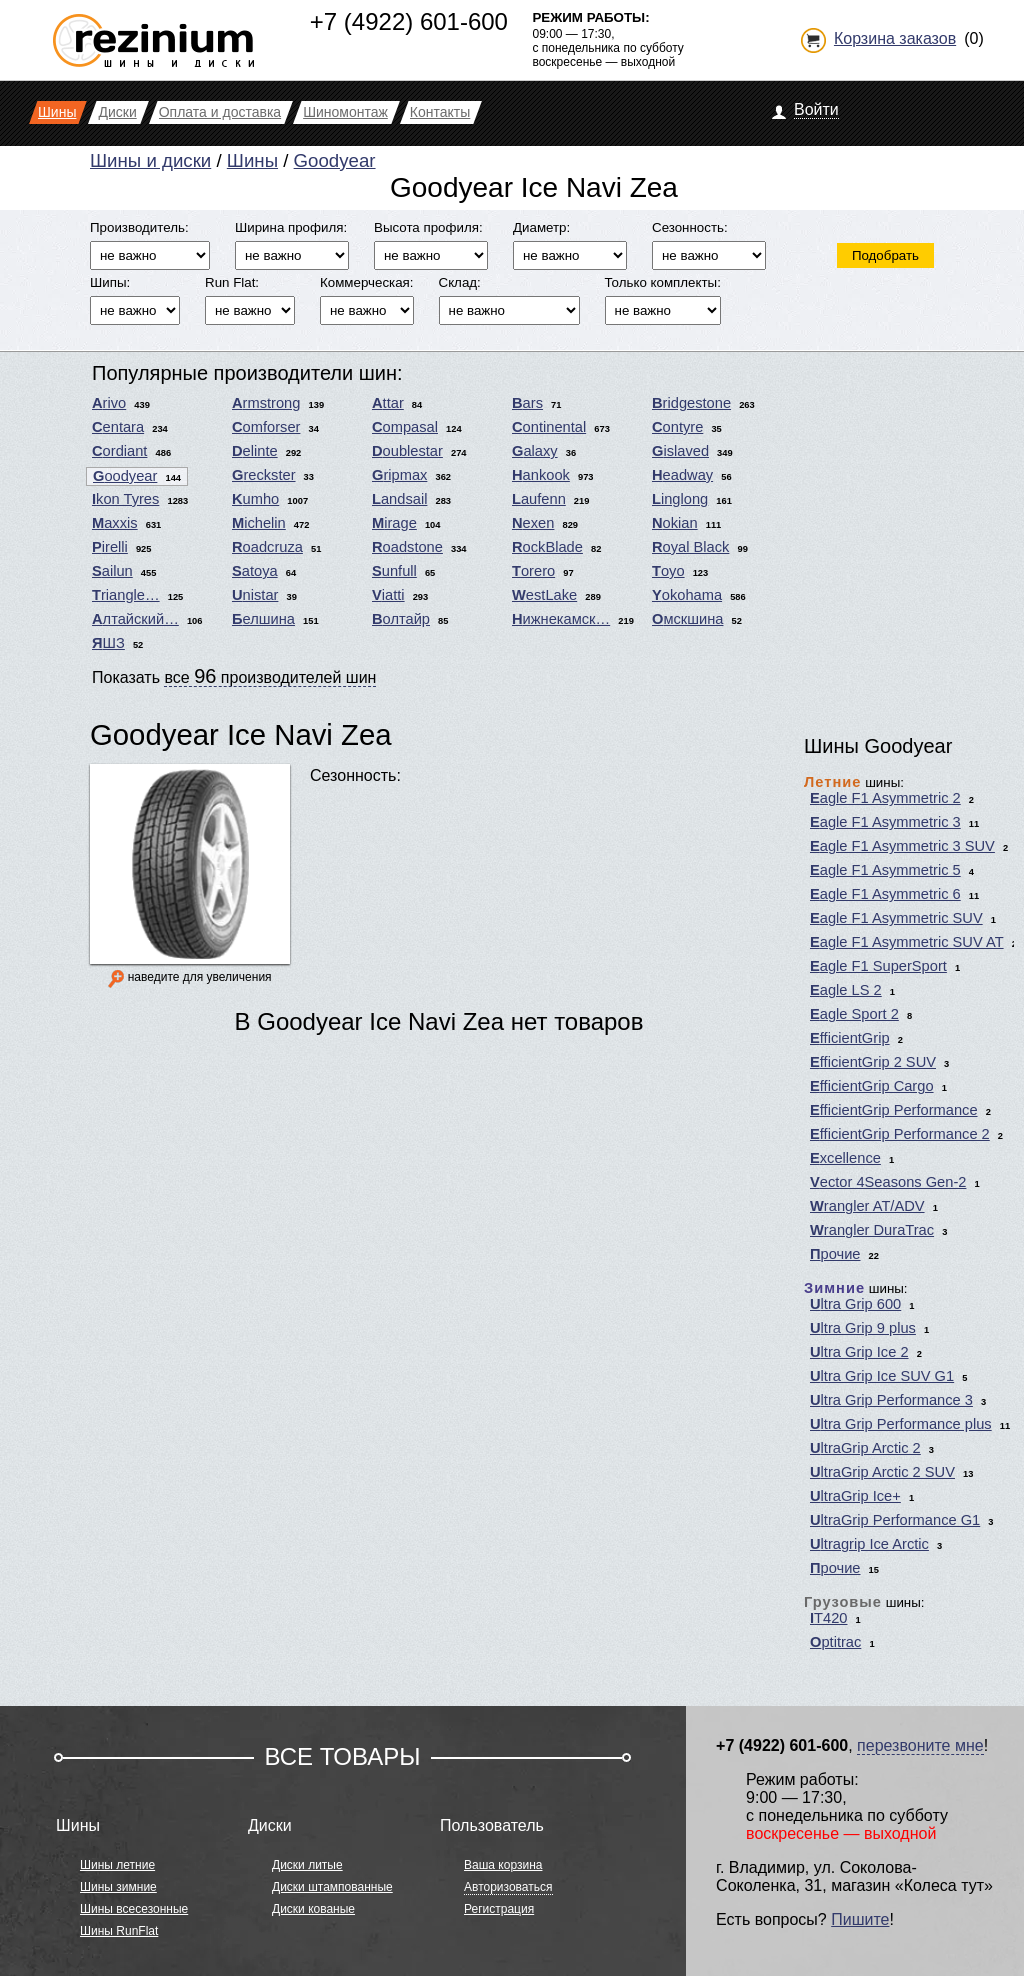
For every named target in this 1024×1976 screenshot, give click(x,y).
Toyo (668, 571)
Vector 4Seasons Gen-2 (888, 1182)
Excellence (845, 1158)
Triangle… (126, 595)
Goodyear (335, 160)
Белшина (263, 619)
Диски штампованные (332, 1887)
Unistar (255, 595)
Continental (549, 427)
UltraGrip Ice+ (855, 1496)
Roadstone (407, 547)
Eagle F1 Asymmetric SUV (896, 918)
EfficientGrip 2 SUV (873, 1062)
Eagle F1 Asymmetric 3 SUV (902, 846)
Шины (252, 160)
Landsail (399, 499)
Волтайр (401, 619)
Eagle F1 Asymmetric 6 (885, 894)
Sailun (112, 571)
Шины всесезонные (134, 1909)
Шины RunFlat (119, 1931)
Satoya (255, 571)
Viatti (388, 595)
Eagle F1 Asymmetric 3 (885, 822)
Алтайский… (135, 619)
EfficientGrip (850, 1038)
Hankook (541, 475)
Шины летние (117, 1865)
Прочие (835, 1254)
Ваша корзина (503, 1865)
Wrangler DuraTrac (872, 1230)
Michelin (259, 523)
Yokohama (687, 595)
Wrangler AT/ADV (867, 1206)
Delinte (255, 451)
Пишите (860, 1919)
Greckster (264, 475)
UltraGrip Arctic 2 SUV (882, 1472)
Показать (234, 676)
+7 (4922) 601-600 (409, 21)
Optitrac (835, 1642)
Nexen (533, 523)
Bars (527, 403)
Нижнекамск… (561, 619)
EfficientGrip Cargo (872, 1086)
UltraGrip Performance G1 (895, 1520)
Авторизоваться (508, 1887)
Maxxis (115, 523)
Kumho (255, 499)
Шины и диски (150, 160)
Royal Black (690, 547)
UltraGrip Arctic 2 (865, 1448)
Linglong (680, 499)
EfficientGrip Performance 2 (900, 1134)
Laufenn (539, 499)
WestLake (544, 595)
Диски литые (307, 1865)
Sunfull (394, 571)
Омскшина (687, 619)
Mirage (394, 523)
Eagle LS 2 (846, 990)
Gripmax (399, 475)
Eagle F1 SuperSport (878, 966)
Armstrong (266, 403)
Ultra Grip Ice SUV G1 (882, 1376)
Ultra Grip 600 (855, 1304)
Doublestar (407, 451)
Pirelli (110, 547)
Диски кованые (313, 1909)
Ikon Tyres (125, 499)
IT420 (828, 1618)
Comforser (266, 427)
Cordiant (119, 451)
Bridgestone (691, 403)
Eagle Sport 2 (854, 1014)
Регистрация (499, 1909)
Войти (816, 109)
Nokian (675, 523)
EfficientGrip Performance (894, 1110)
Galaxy (535, 451)
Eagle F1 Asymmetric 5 (885, 870)
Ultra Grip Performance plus (901, 1424)
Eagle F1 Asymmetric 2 (885, 798)
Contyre (677, 427)
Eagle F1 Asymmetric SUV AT (907, 942)
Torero (533, 571)
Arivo (109, 403)
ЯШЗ (108, 643)
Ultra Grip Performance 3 (891, 1400)
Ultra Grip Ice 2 (859, 1352)
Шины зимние (118, 1887)
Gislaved (680, 451)
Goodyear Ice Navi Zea (241, 734)
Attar (388, 403)
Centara (118, 427)
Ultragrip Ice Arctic (869, 1544)
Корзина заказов (895, 38)
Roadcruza (267, 547)
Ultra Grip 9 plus (863, 1328)
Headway (682, 475)
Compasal (405, 427)
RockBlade (547, 547)
